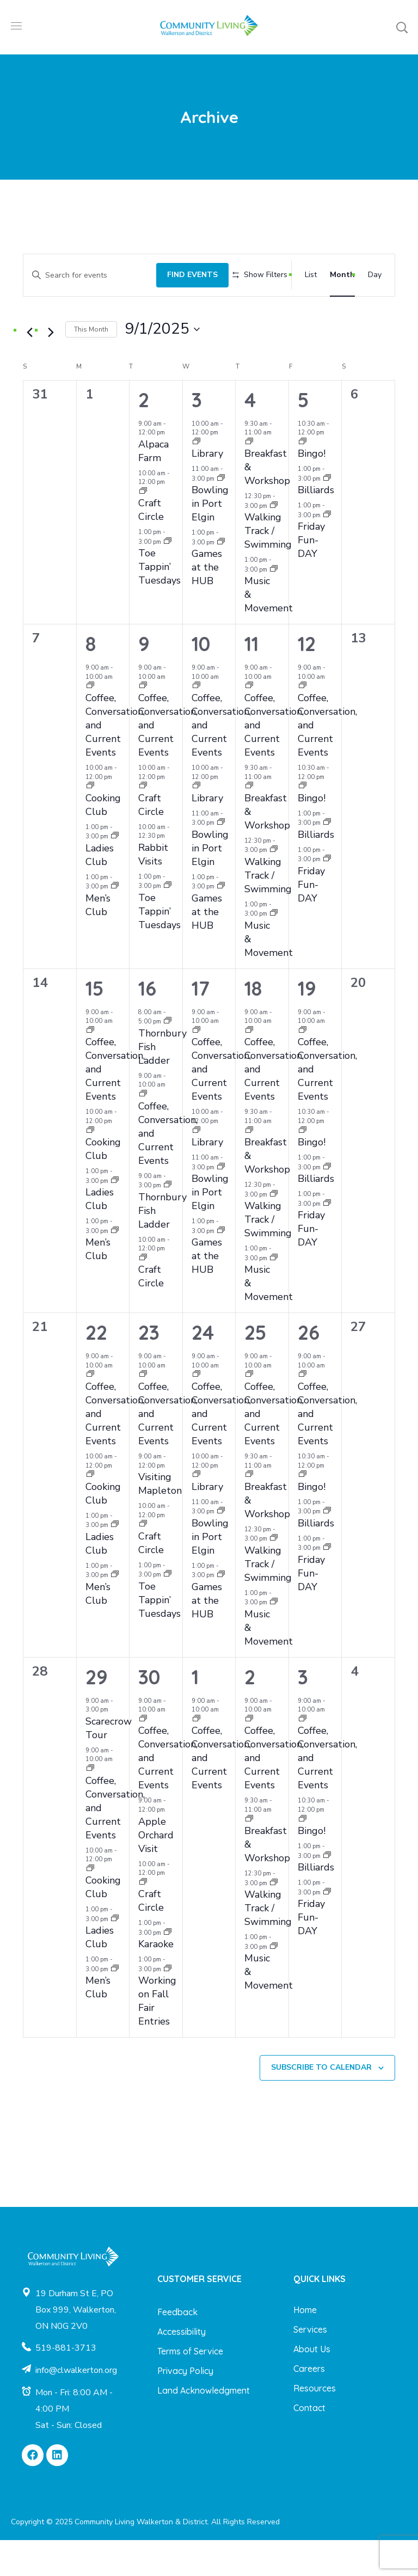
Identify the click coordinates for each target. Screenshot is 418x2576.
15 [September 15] (94, 1024)
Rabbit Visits (153, 890)
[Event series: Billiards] (327, 514)
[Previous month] (29, 368)
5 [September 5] (303, 435)
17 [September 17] (201, 1024)
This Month (91, 364)
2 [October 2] (249, 1712)
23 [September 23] (148, 1368)
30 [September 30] (149, 1712)
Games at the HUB (207, 603)
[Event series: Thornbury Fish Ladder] (167, 1057)
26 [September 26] (308, 1368)
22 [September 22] (96, 1368)
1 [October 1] (195, 1712)
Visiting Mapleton (160, 1519)
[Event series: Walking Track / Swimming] (274, 541)
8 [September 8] (90, 679)
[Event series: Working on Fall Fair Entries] (167, 2005)
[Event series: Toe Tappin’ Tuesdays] (167, 578)
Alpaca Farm (153, 486)
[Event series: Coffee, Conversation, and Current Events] (90, 722)
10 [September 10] (201, 679)
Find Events (177, 271)
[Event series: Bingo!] (302, 478)
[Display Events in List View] (311, 271)
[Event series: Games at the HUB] (221, 578)
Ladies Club (99, 890)
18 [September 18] (253, 1024)
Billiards (316, 525)
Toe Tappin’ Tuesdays (159, 602)
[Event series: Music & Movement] (274, 606)
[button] (401, 27)
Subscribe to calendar (321, 2103)
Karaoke (156, 1979)
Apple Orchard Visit (156, 1870)
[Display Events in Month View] (342, 271)
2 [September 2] (143, 435)
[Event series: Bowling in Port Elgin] (221, 514)
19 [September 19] (307, 1024)
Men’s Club (97, 941)
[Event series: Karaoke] (167, 1968)
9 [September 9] (144, 679)
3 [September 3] (197, 435)
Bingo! (311, 489)
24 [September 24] (203, 1368)
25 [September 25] (255, 1368)
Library (207, 489)
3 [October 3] (303, 1712)
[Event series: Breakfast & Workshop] (249, 478)
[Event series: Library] (196, 478)
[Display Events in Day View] (375, 271)
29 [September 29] (96, 1712)
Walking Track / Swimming (268, 567)
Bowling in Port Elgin (210, 539)
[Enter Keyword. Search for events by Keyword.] (82, 271)
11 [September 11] (251, 679)
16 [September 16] (147, 1024)
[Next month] (50, 368)
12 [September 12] (307, 679)
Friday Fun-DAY (311, 576)
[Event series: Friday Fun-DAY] (327, 551)
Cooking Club (103, 840)
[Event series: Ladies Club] (115, 872)
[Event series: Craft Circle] (143, 528)
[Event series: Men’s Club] (115, 922)
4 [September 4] (250, 435)
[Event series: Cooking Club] (90, 822)
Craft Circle (151, 545)
